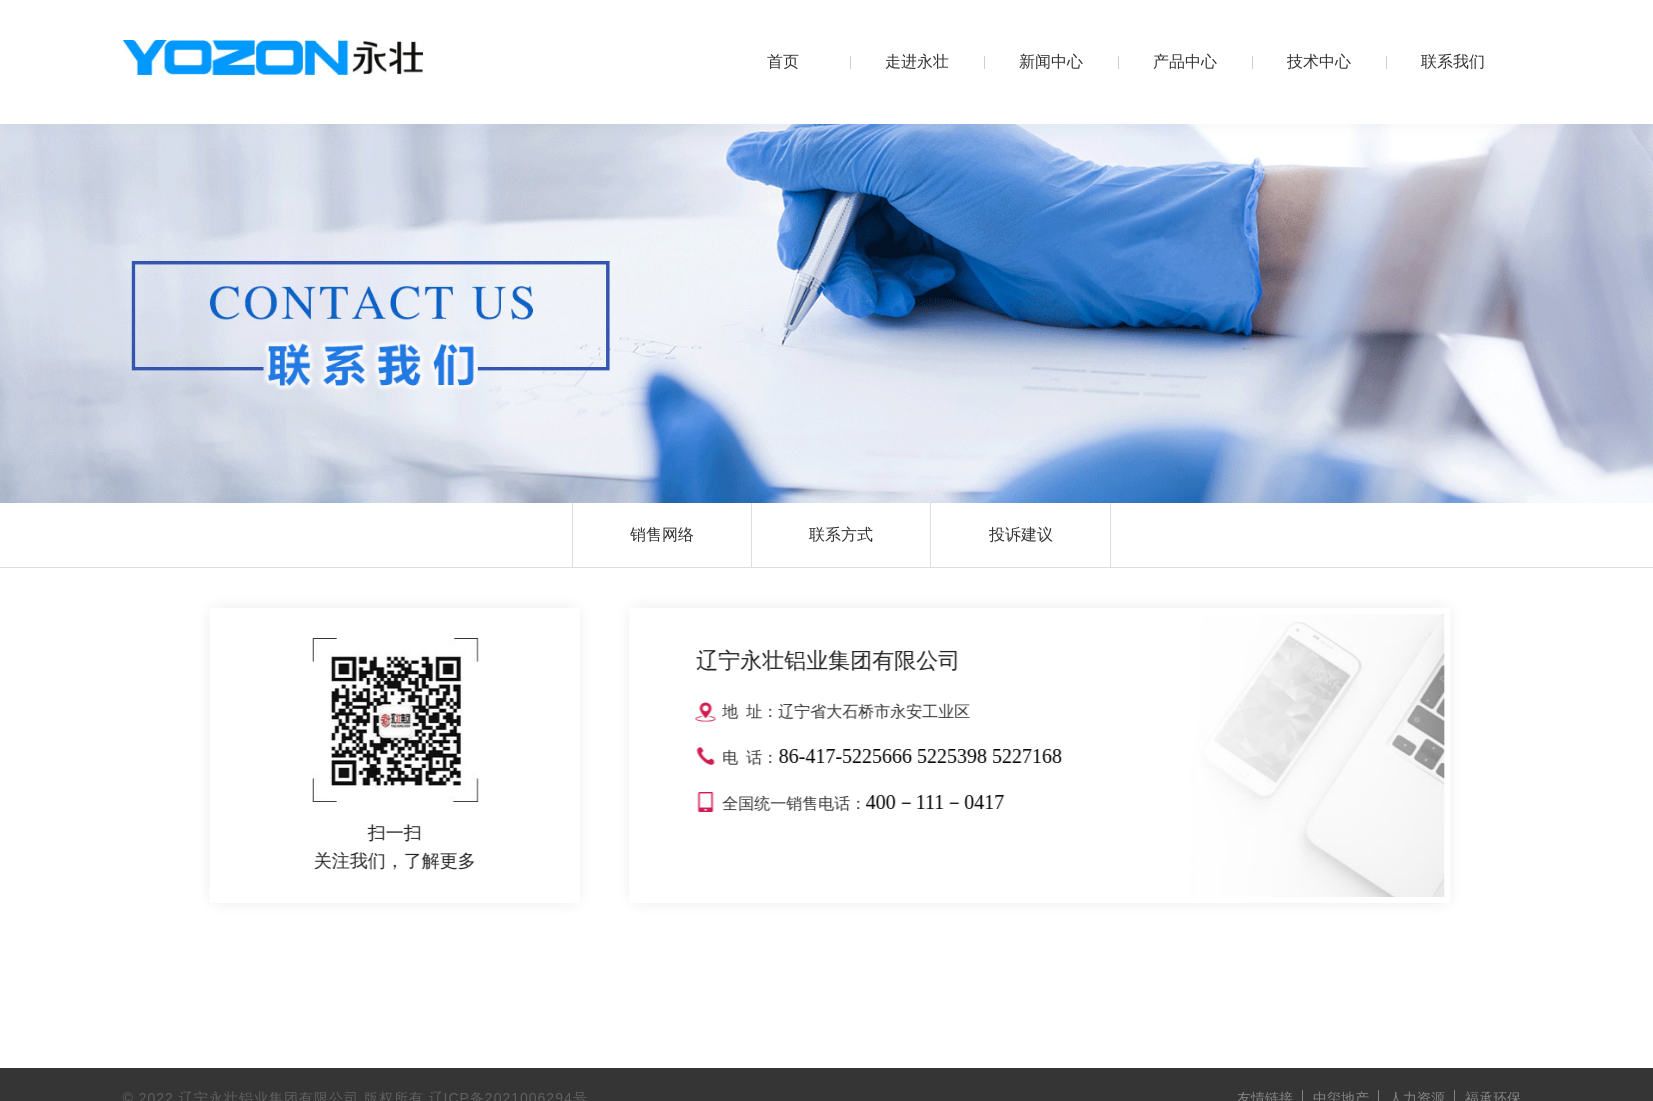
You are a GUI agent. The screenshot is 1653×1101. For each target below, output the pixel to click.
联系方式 (841, 534)
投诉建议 (1021, 534)
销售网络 (662, 534)
